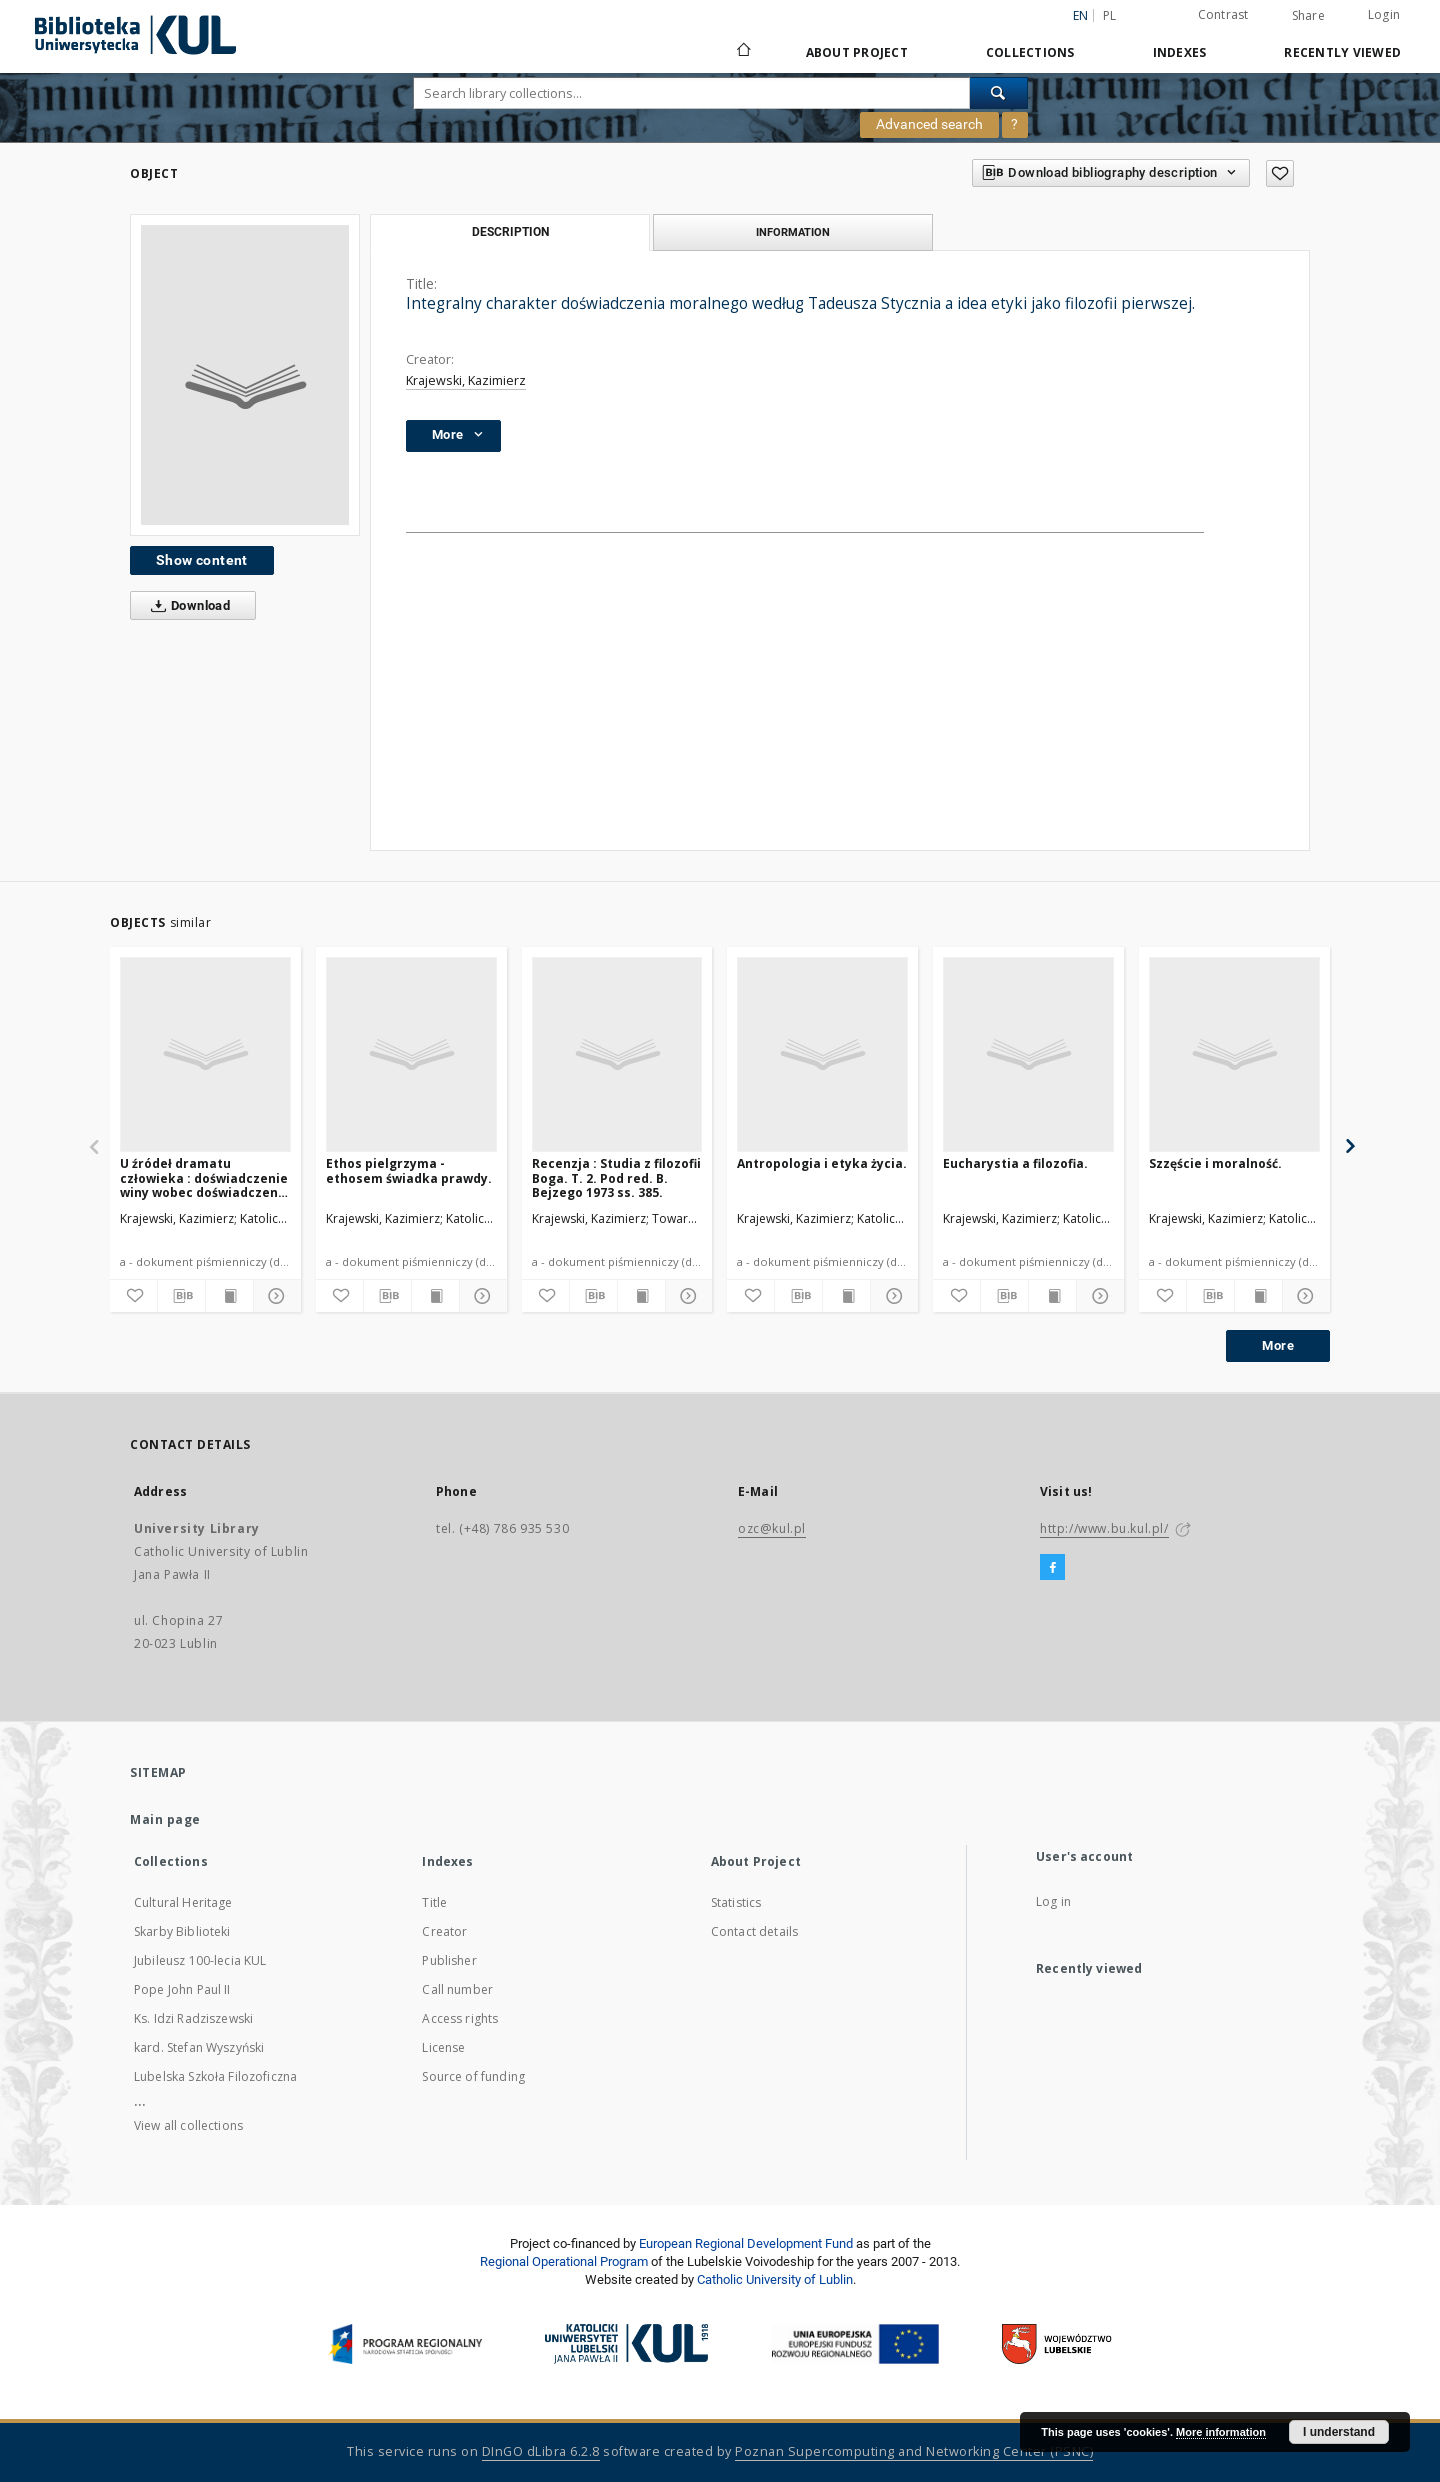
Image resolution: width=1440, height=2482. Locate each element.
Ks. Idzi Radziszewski (193, 2018)
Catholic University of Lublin (775, 2279)
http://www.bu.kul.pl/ (1104, 1528)
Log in (1053, 1901)
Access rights (460, 2018)
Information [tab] (793, 232)
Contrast (1223, 14)
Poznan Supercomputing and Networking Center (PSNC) (914, 2451)
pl (1110, 15)
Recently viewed (1342, 52)
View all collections (188, 2125)
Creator (444, 1931)
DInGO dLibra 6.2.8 (541, 2451)
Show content (202, 560)
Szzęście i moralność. (1215, 1163)
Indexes (1180, 52)
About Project (857, 52)
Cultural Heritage (183, 1902)
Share (1308, 16)
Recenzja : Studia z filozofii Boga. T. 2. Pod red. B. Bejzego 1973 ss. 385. (616, 1177)
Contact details (754, 1931)
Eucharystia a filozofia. (1015, 1163)
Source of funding (473, 2076)
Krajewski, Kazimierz (466, 380)
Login (1384, 14)
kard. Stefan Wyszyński (199, 2047)
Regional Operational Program (564, 2261)
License (443, 2047)
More (1278, 1345)
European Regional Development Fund (746, 2243)
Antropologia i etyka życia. (822, 1163)
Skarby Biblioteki (182, 1931)
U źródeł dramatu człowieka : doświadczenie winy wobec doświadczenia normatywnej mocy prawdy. (205, 1177)
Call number (457, 1989)
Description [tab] (510, 232)
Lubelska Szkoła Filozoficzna (215, 2076)
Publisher (449, 1960)
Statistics (736, 1902)
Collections (1030, 52)
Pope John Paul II (182, 1989)
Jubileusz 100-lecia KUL (200, 1960)
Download (186, 606)
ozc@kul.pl (772, 1528)
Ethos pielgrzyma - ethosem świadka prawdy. (409, 1170)
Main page (165, 1819)
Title (434, 1902)
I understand (1339, 2432)
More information (1221, 2432)
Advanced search (929, 124)
